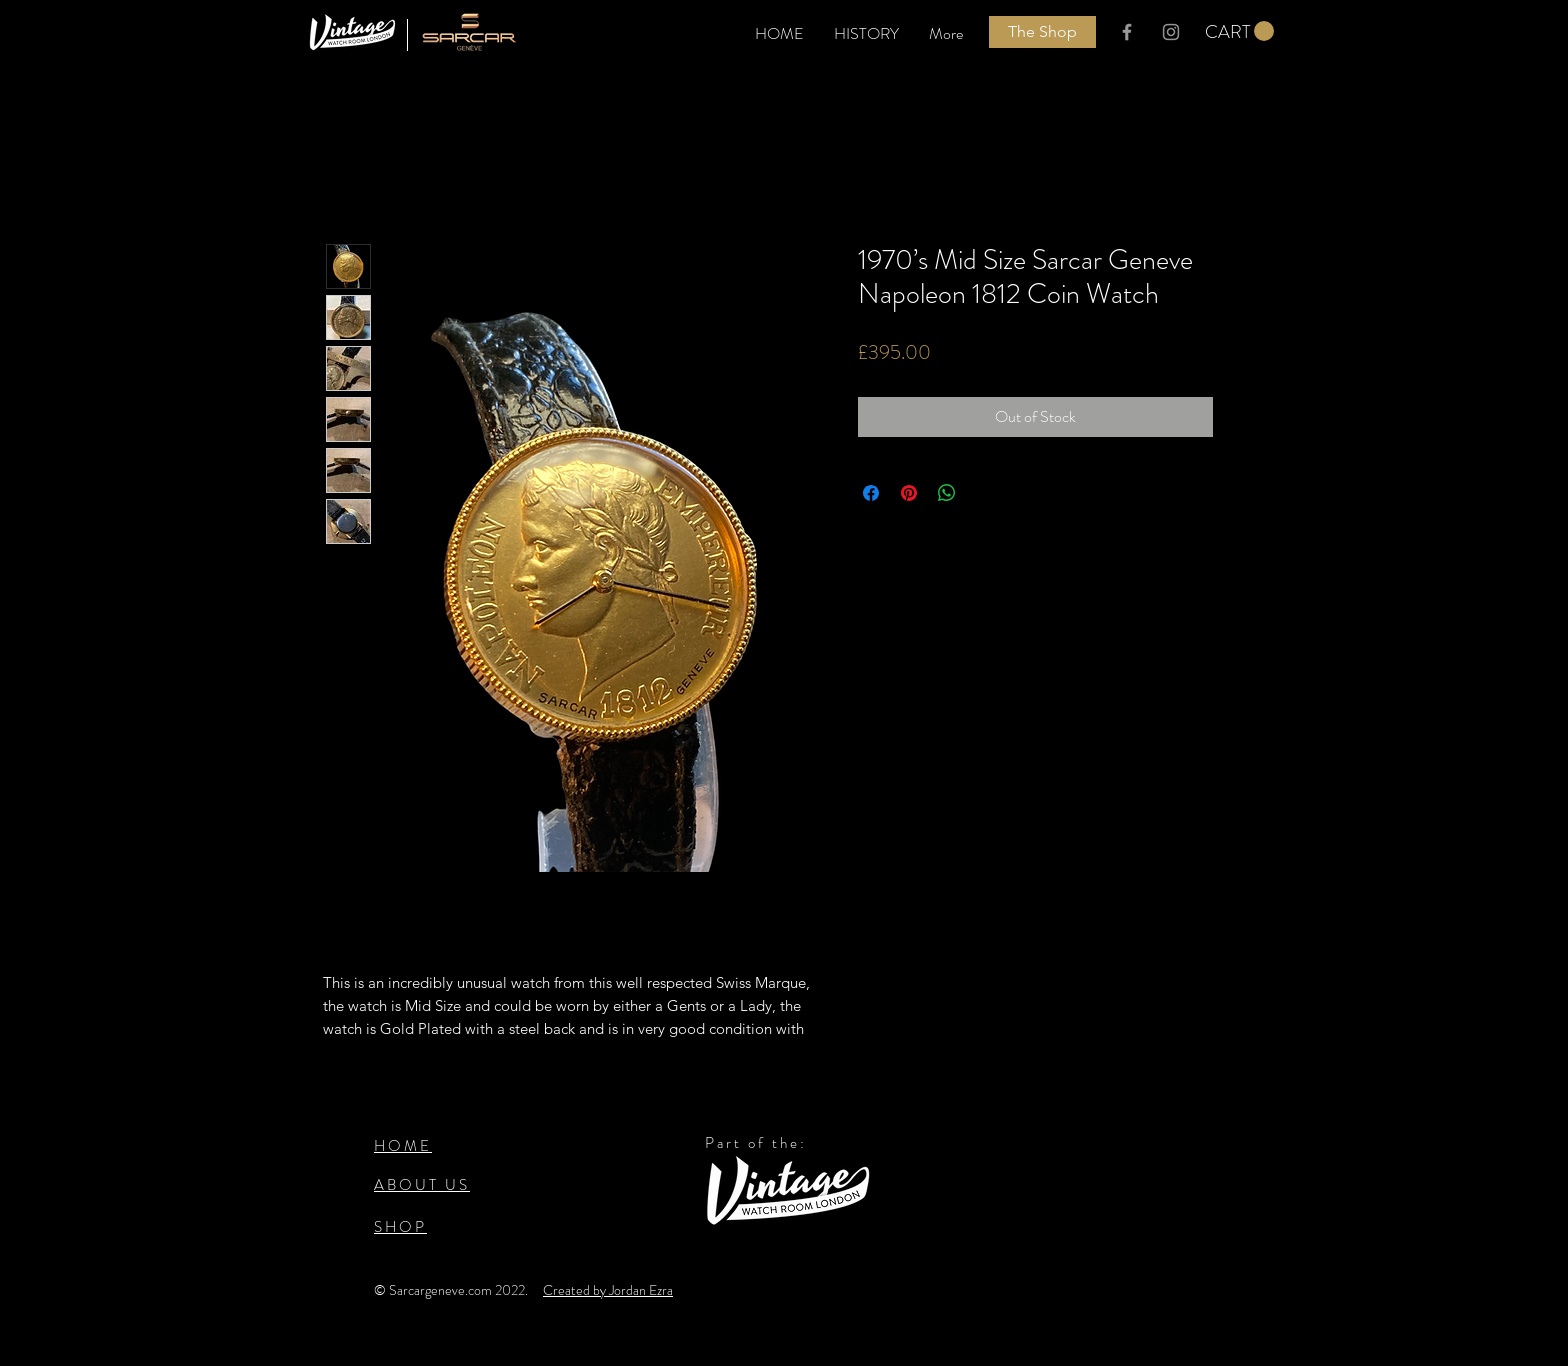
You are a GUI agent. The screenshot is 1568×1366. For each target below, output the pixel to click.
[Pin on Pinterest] (909, 493)
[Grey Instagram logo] (1171, 32)
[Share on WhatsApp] (947, 493)
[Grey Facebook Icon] (1127, 32)
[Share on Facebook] (871, 493)
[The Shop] (1042, 32)
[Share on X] (985, 493)
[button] (1239, 31)
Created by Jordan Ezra (608, 1290)
